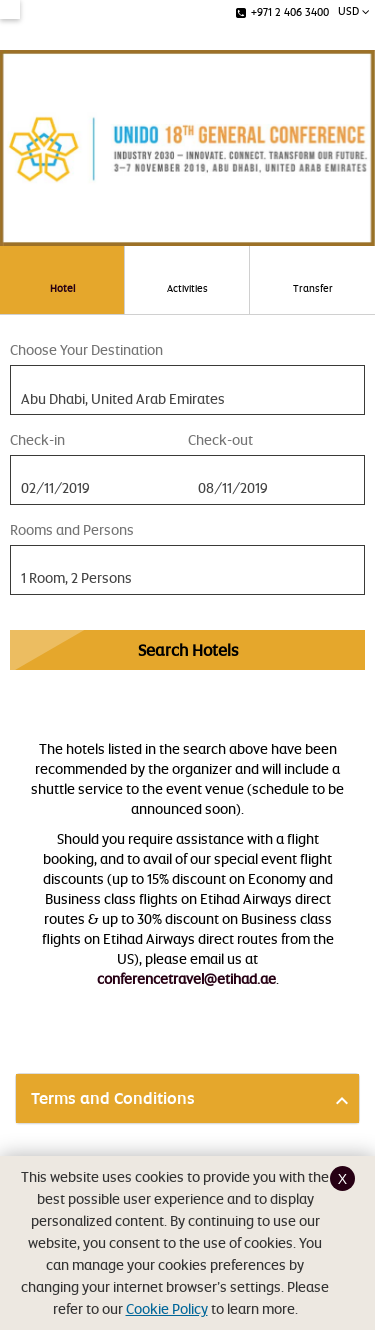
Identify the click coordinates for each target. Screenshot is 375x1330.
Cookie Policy (167, 1308)
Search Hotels (188, 650)
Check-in (37, 439)
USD (354, 10)
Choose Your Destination (86, 349)
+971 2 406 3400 (282, 11)
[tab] (187, 1098)
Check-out (220, 439)
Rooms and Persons (72, 529)
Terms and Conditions (113, 1098)
